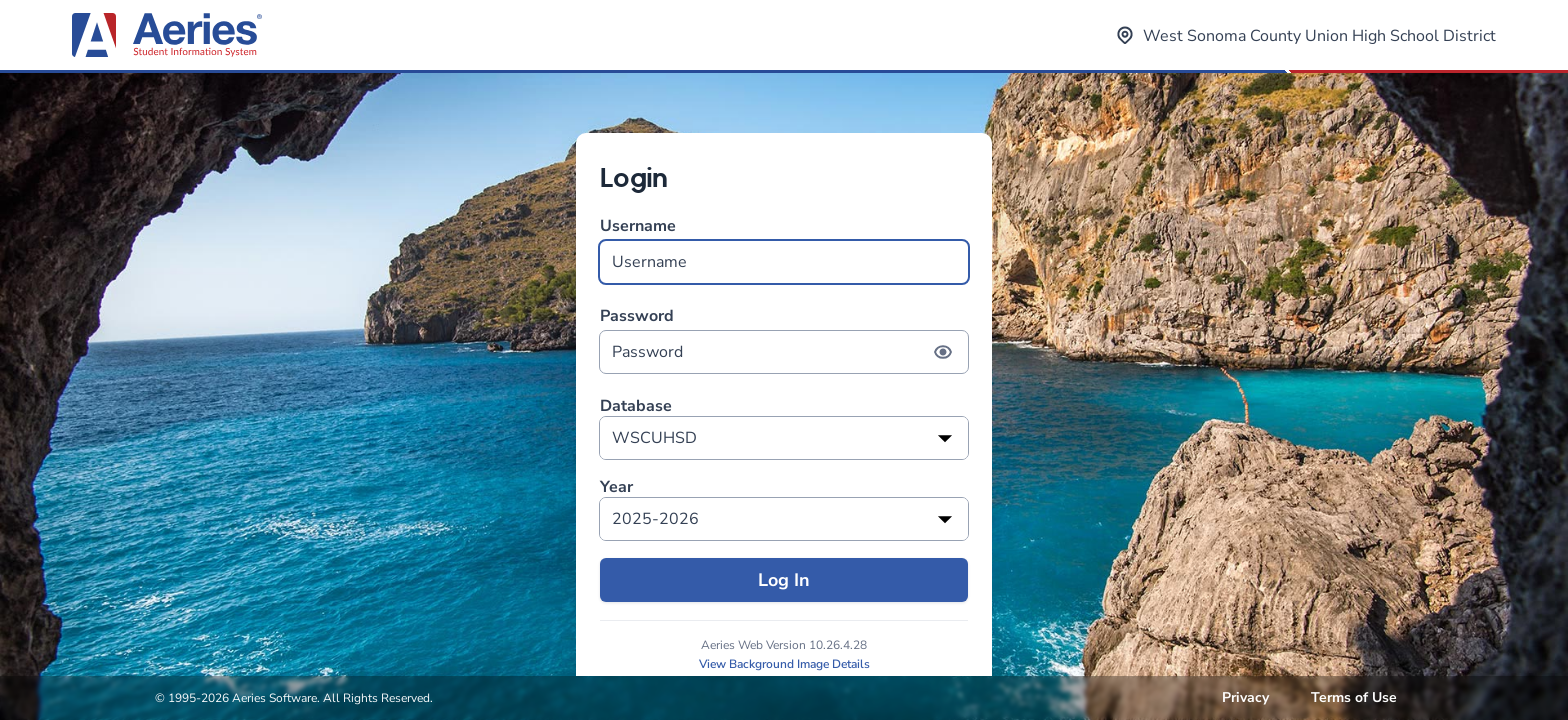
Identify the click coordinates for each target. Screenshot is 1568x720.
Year (616, 487)
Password (784, 339)
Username (784, 249)
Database (636, 406)
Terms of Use (1354, 697)
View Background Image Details (784, 664)
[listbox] (784, 438)
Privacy (1245, 697)
